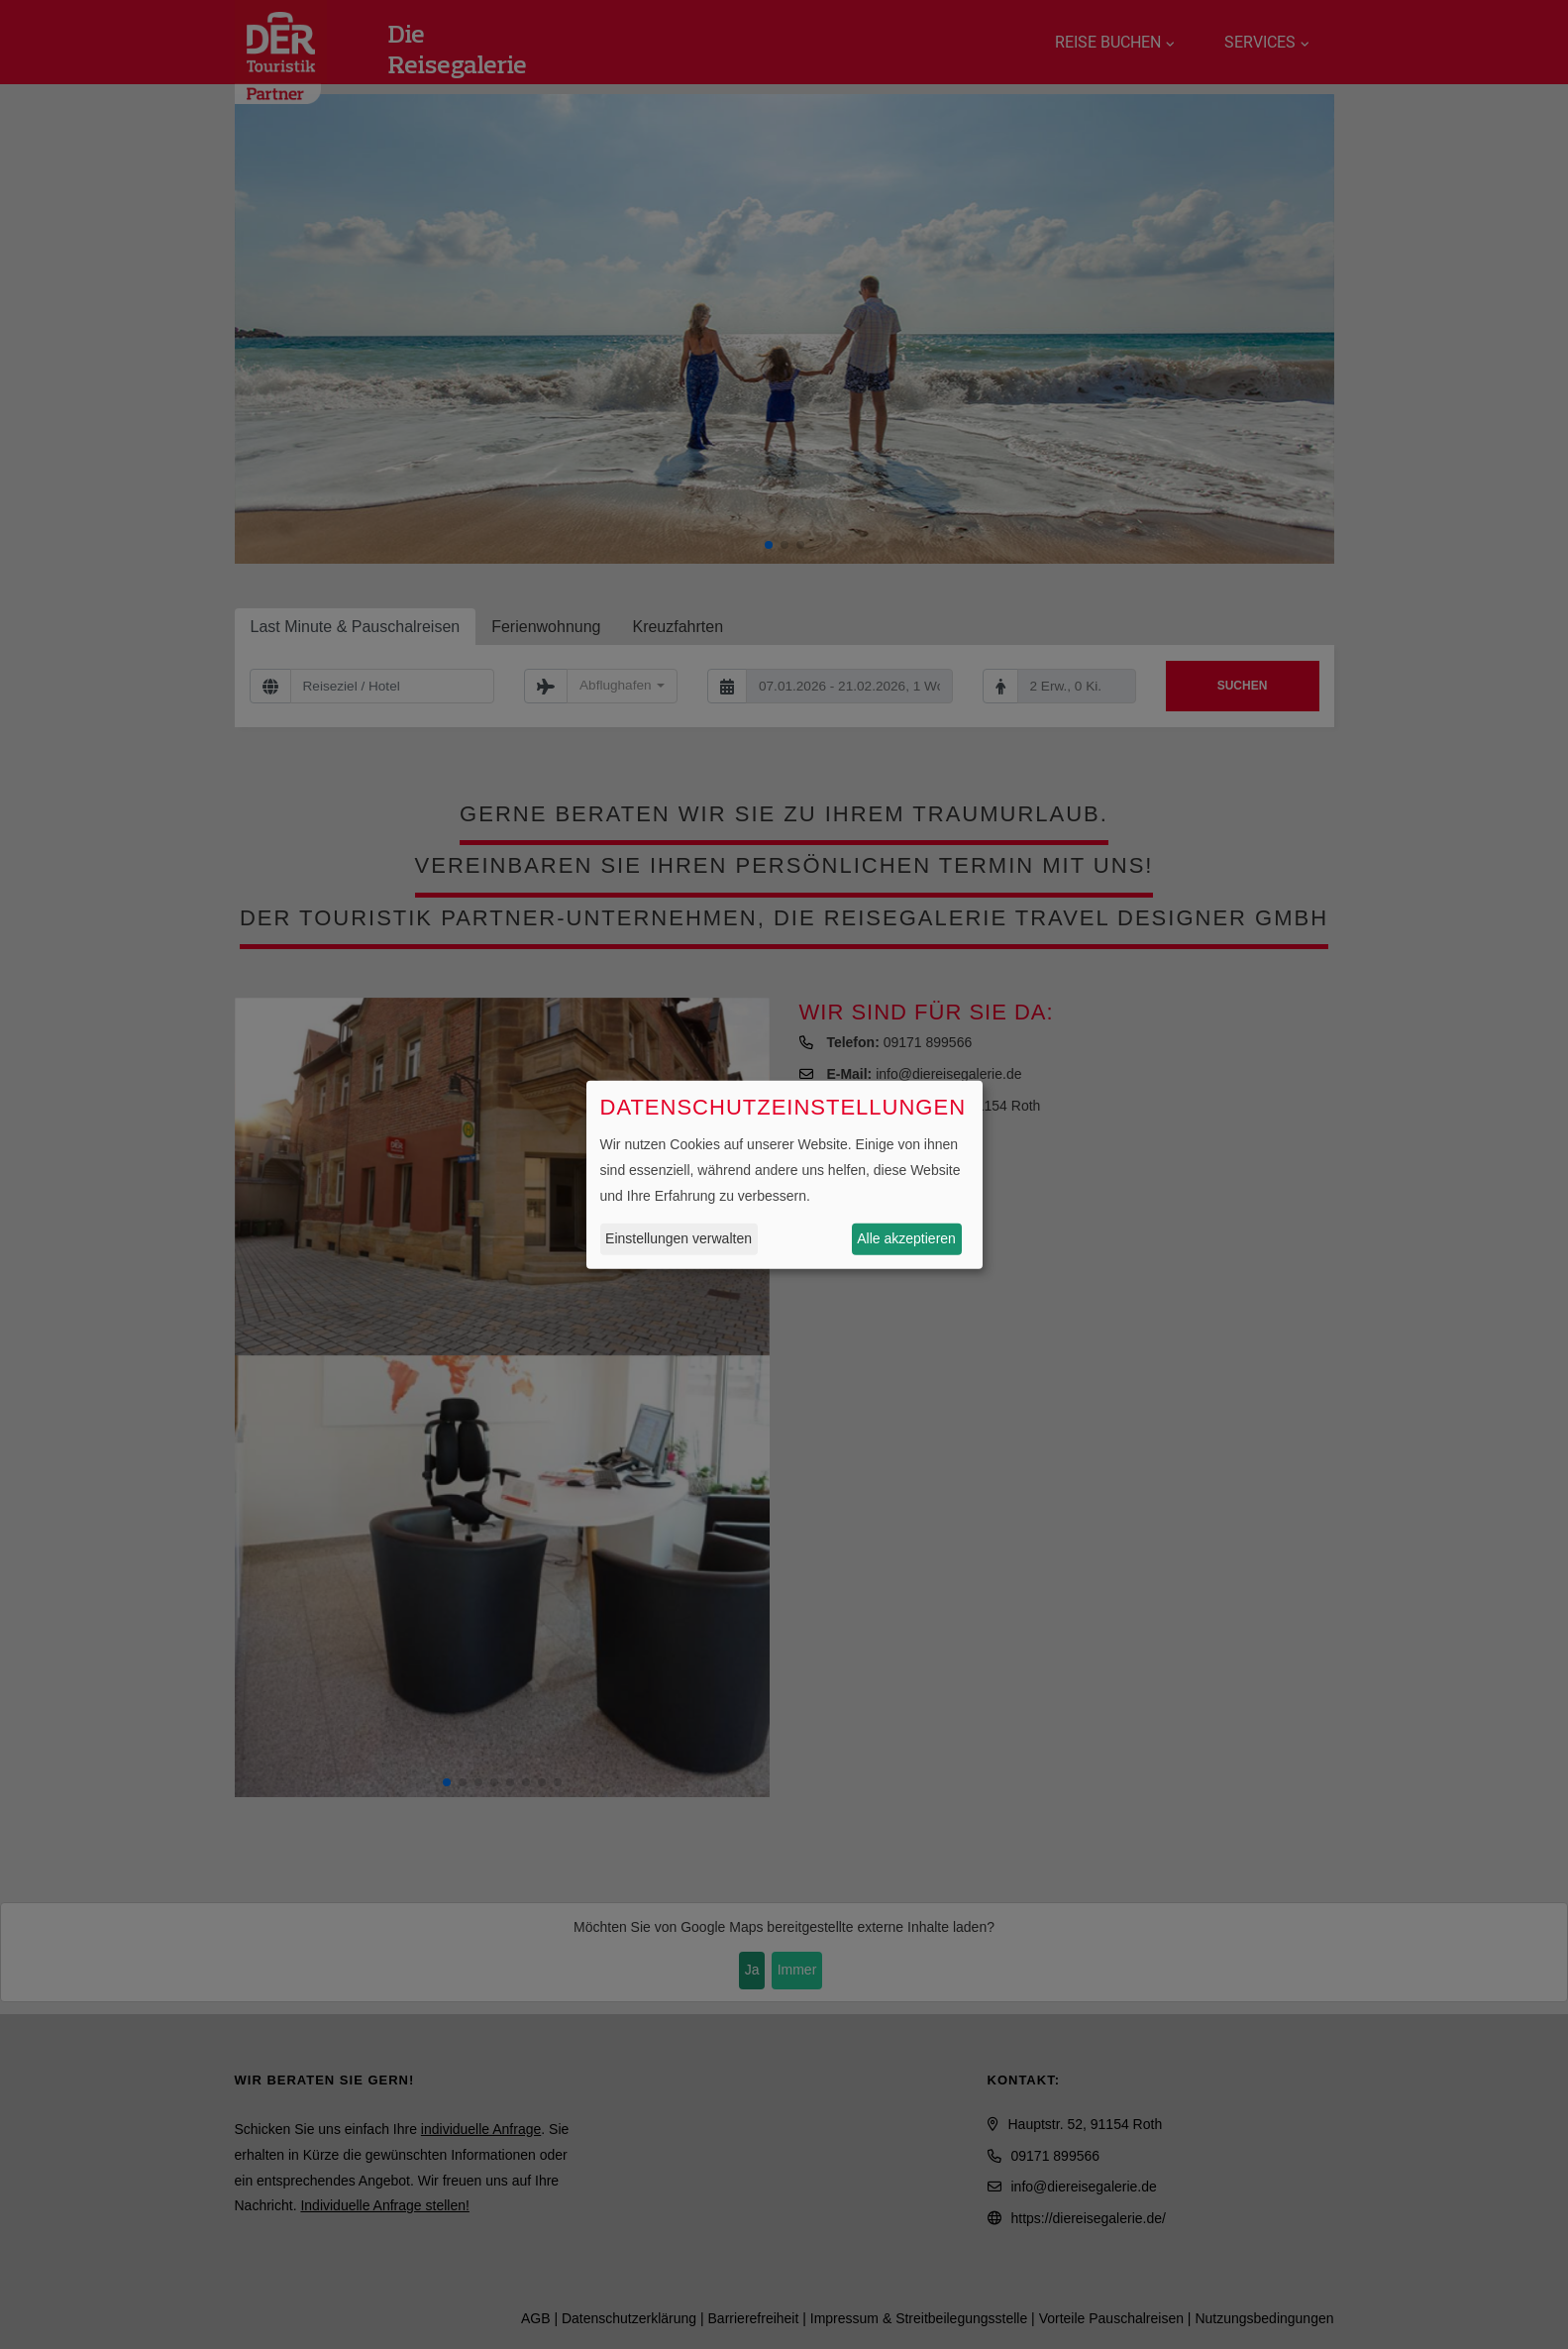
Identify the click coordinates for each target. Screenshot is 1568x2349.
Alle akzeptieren (906, 1238)
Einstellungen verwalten (678, 1238)
